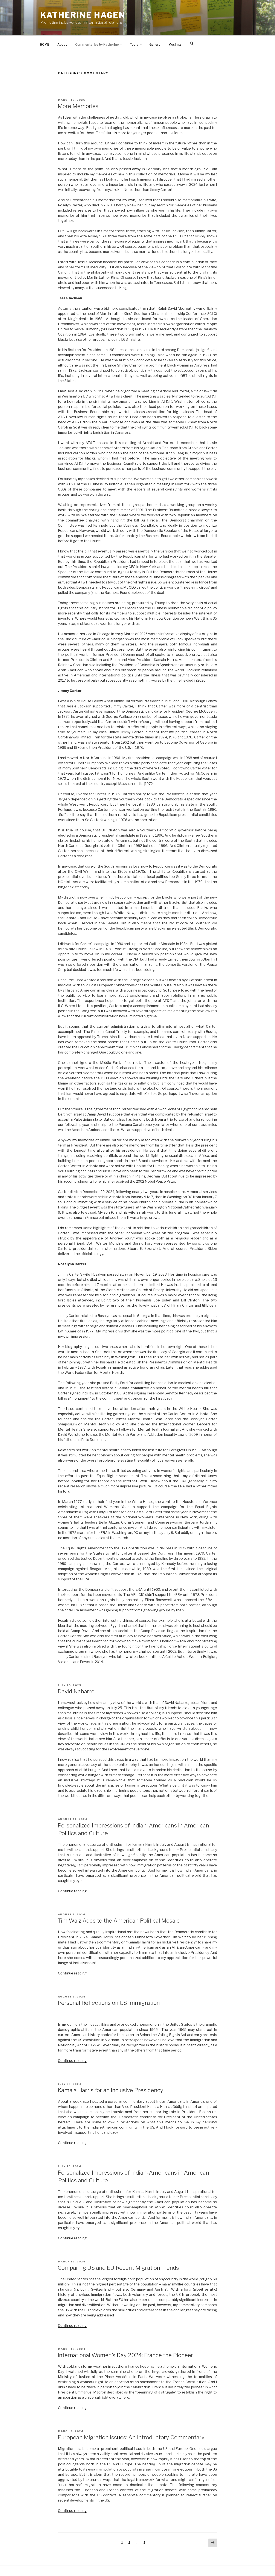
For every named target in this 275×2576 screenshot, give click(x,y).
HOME (44, 44)
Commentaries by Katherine (99, 44)
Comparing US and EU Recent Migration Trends (118, 2267)
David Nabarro (76, 1691)
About (62, 44)
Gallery (154, 44)
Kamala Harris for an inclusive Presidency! (111, 2090)
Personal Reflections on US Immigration (109, 2002)
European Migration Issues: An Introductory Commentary (131, 2437)
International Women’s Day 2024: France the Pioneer (125, 2355)
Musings (175, 44)
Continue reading (72, 1891)
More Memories (78, 106)
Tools (136, 44)
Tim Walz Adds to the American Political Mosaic (119, 1920)
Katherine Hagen (82, 15)
